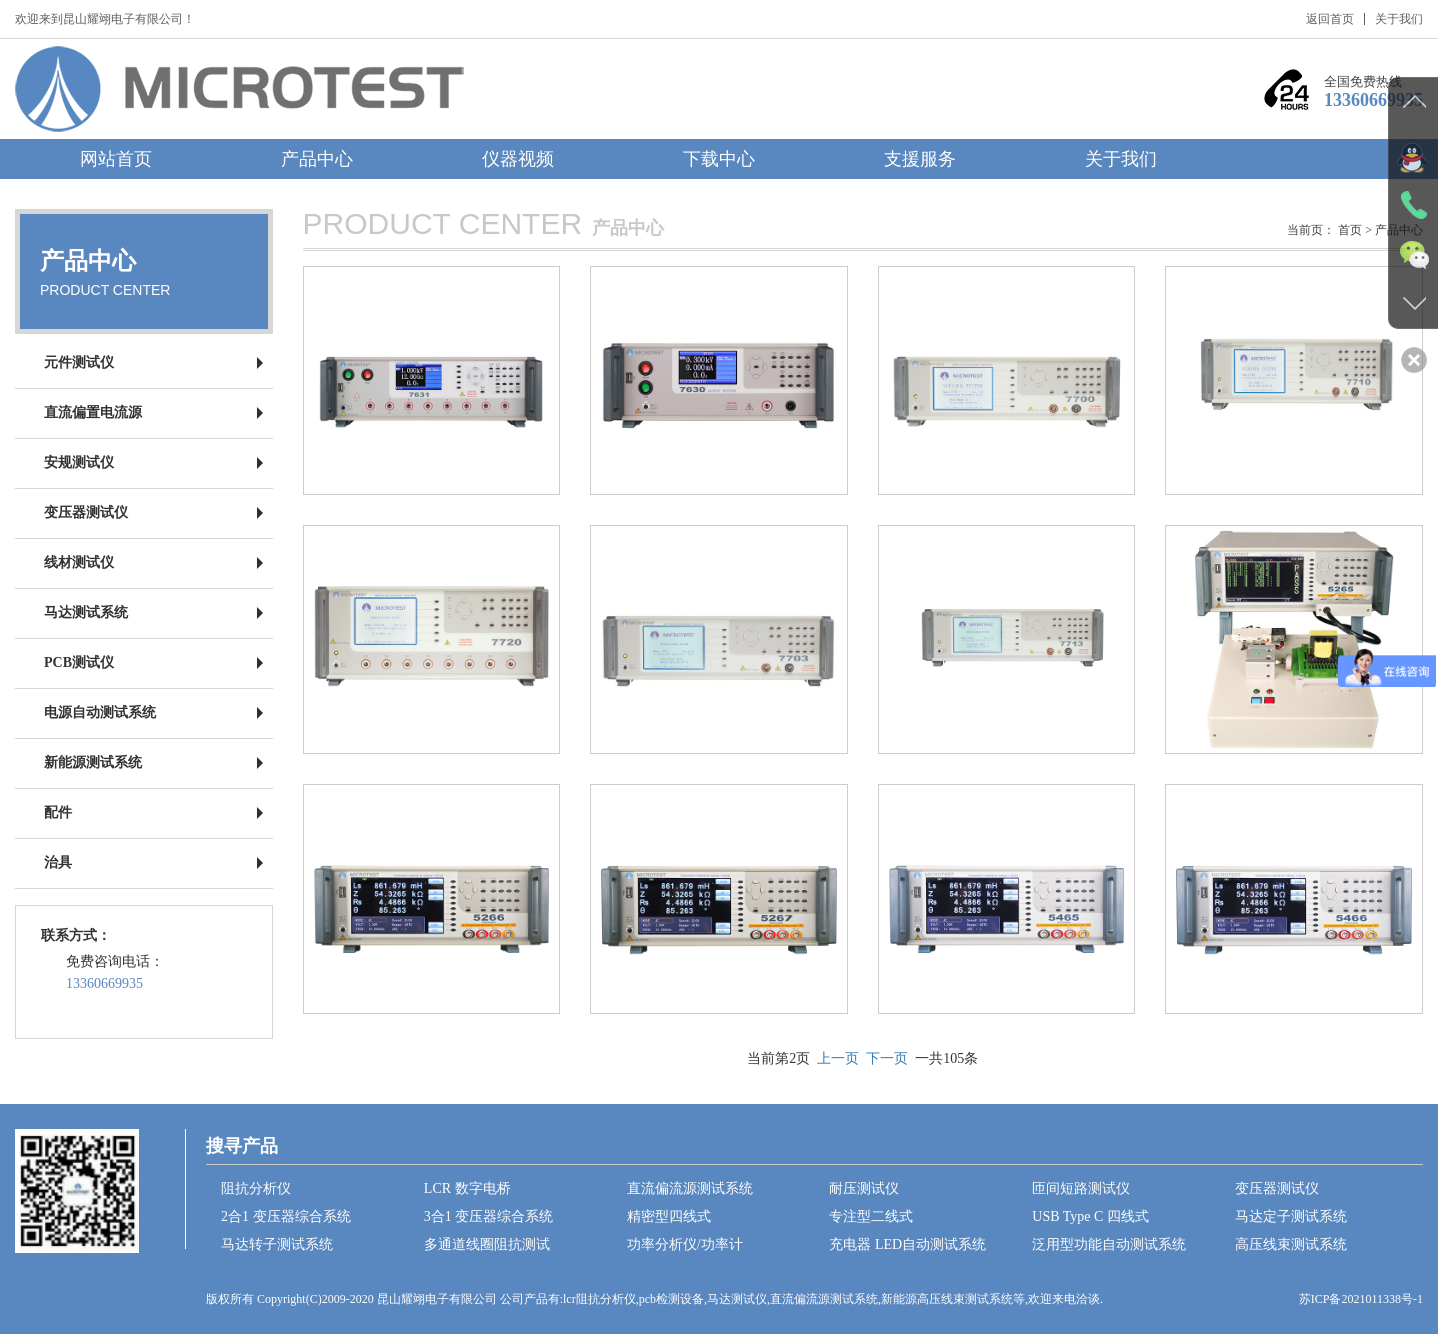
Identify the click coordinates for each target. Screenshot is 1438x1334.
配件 (58, 812)
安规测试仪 (79, 462)
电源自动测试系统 (100, 712)
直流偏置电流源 (93, 412)
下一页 (887, 1058)
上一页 (838, 1058)
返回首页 (1330, 19)
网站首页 (116, 159)
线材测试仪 (79, 562)
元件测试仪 (79, 362)
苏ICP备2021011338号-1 (1361, 1299)
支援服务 (920, 159)
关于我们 (1399, 19)
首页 (1350, 230)
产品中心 (317, 159)
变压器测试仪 (86, 512)
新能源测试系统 (93, 762)
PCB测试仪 (79, 662)
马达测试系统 (86, 612)
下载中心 (719, 159)
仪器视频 (518, 159)
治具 (58, 862)
